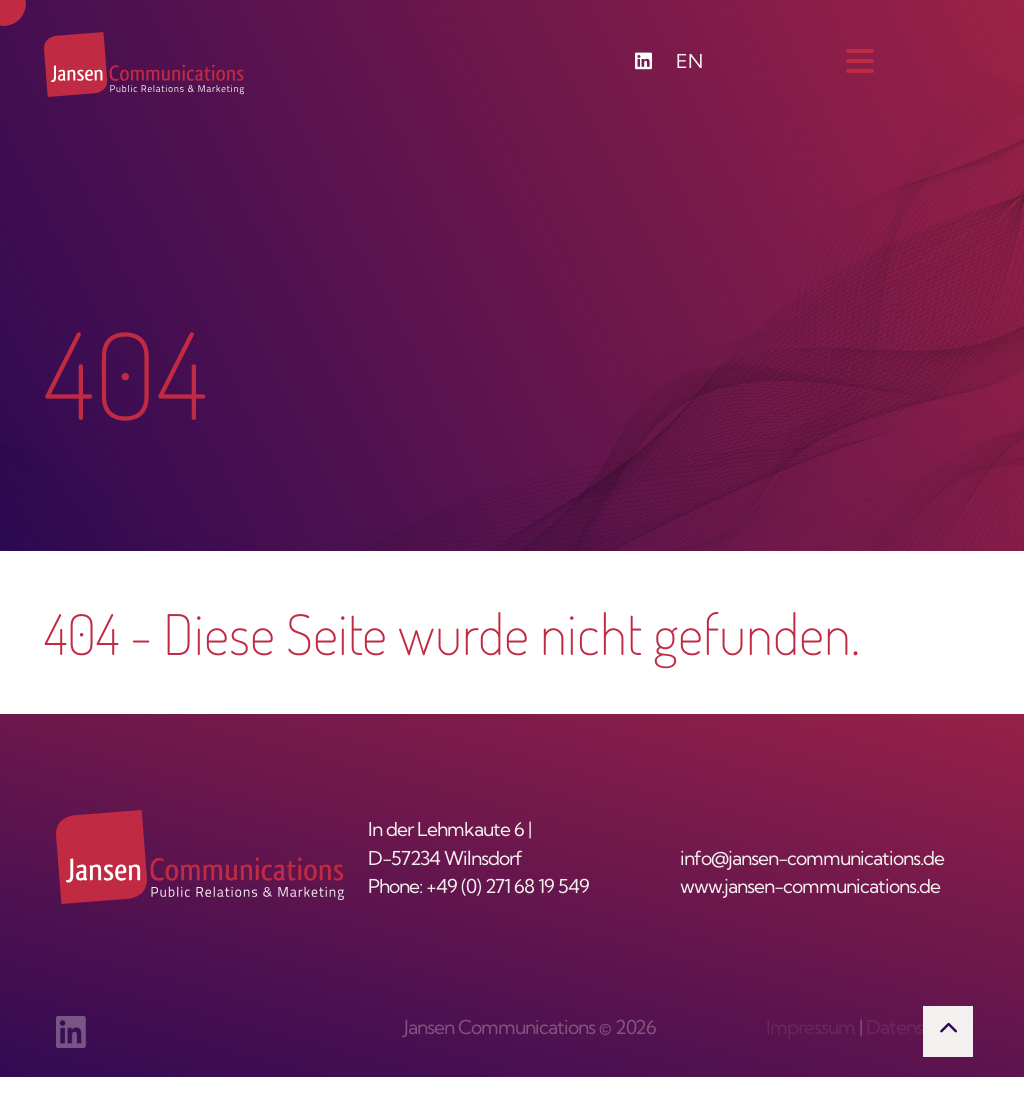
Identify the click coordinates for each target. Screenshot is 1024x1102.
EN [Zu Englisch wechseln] (689, 63)
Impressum (810, 1029)
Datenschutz (917, 1029)
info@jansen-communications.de (812, 860)
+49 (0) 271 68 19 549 (507, 888)
